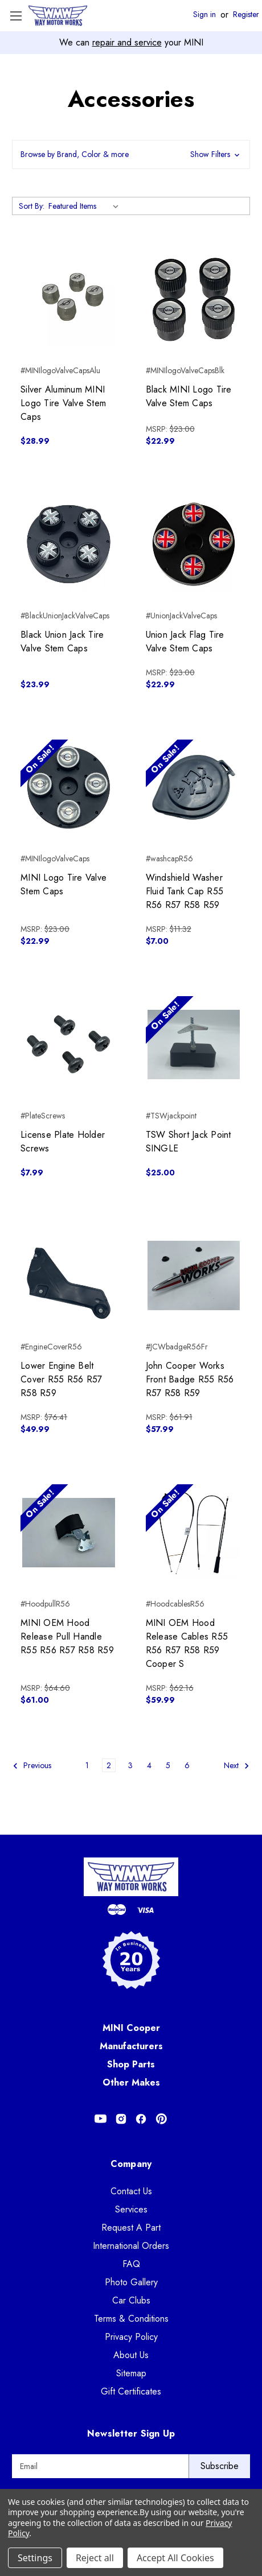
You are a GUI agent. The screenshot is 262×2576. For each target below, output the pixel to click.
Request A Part (131, 2227)
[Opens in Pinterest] (161, 2119)
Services (131, 2209)
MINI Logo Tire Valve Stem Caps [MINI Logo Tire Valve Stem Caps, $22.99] (64, 884)
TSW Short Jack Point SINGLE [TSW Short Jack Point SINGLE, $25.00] (188, 1141)
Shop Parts (131, 2064)
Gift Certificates (131, 2391)
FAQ (131, 2263)
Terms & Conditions (131, 2318)
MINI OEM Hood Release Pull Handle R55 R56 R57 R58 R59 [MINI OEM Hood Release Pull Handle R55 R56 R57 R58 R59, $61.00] (67, 1636)
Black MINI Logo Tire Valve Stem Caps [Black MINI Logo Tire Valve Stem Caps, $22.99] (189, 396)
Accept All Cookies (175, 2558)
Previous (32, 1766)
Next (236, 1766)
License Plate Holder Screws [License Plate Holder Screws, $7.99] (63, 1141)
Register (246, 14)
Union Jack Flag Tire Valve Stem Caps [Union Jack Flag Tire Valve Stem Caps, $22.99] (185, 641)
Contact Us (131, 2191)
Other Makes (131, 2082)
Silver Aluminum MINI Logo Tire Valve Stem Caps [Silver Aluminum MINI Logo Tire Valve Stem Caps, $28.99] (63, 403)
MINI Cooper (131, 2027)
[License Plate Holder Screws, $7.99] (68, 1044)
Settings (35, 2558)
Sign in (204, 14)
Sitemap (131, 2373)
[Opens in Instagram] (121, 2119)
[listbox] (86, 205)
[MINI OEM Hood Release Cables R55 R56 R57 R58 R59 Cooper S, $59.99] (194, 1532)
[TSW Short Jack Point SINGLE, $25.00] (194, 1044)
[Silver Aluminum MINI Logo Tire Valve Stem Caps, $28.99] (68, 299)
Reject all (95, 2558)
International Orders (131, 2245)
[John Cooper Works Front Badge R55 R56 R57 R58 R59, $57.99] (194, 1275)
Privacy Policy (131, 2336)
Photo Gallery (131, 2282)
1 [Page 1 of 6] (87, 1765)
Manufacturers (131, 2046)
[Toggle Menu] (15, 15)
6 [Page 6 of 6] (187, 1765)
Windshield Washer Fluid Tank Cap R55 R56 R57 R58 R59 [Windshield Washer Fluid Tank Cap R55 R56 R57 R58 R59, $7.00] (185, 891)
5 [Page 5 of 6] (168, 1765)
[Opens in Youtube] (101, 2119)
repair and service (127, 42)
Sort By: (31, 206)
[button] (131, 154)
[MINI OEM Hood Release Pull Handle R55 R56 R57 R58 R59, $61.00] (68, 1532)
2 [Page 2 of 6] (109, 1765)
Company (131, 2163)
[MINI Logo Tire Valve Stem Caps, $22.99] (68, 787)
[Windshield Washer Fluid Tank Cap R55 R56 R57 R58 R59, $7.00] (194, 787)
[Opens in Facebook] (141, 2119)
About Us (131, 2355)
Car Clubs (131, 2300)
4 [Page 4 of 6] (149, 1765)
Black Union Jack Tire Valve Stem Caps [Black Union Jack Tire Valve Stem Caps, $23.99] (62, 641)
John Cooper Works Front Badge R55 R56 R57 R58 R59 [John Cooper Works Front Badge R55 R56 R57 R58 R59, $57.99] (190, 1379)
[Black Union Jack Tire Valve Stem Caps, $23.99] (68, 544)
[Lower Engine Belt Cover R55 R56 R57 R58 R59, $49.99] (68, 1275)
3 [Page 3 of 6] (130, 1765)
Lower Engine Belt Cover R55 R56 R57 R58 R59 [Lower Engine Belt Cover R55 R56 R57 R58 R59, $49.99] (61, 1379)
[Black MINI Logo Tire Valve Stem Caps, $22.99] (194, 299)
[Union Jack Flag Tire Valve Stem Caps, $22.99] (194, 544)
